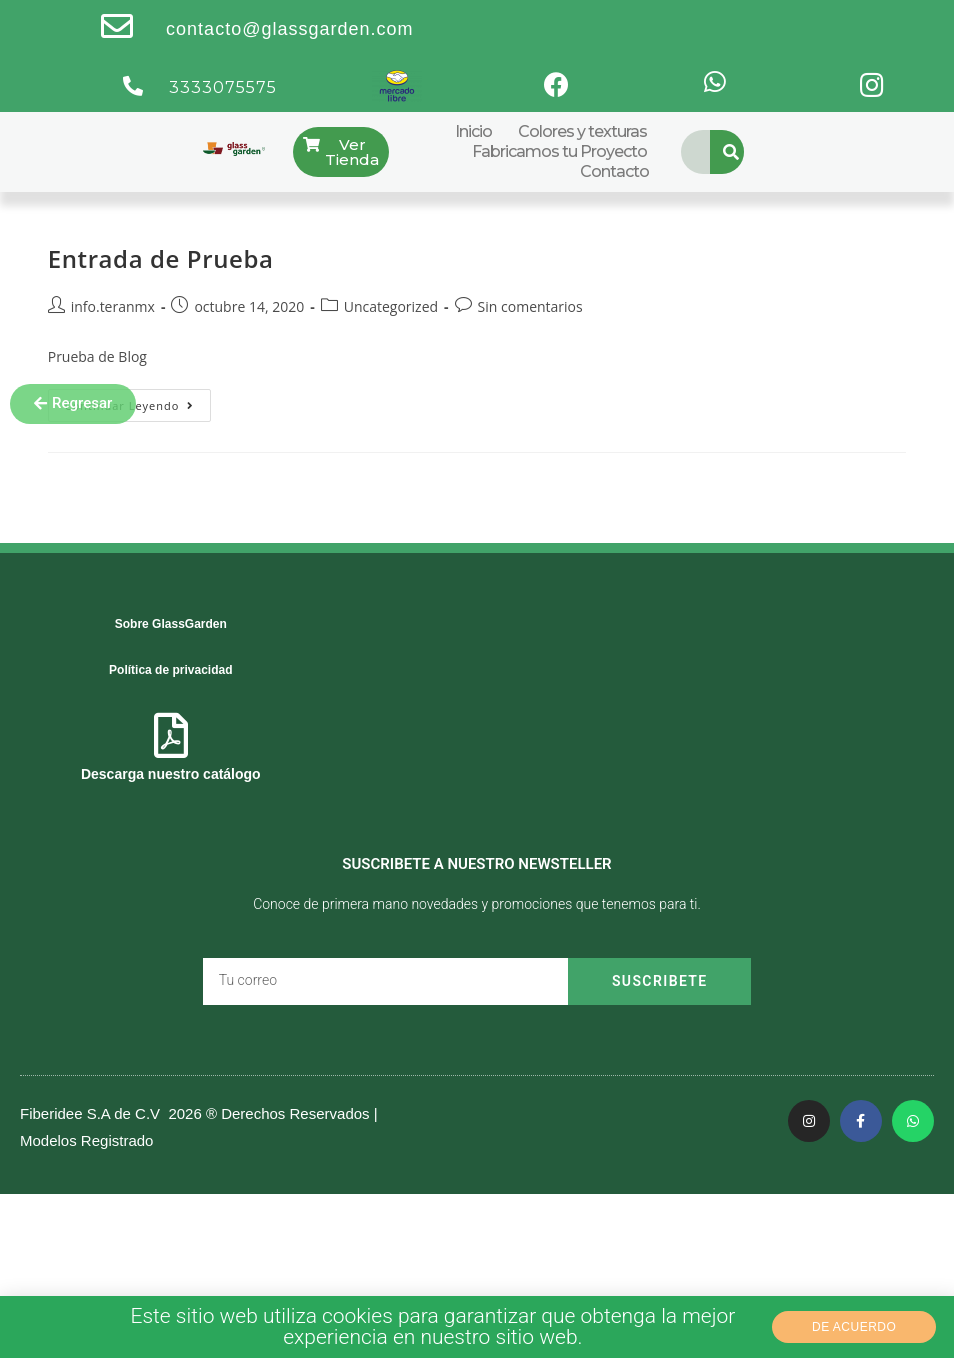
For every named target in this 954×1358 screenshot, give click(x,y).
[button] (73, 404)
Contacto (614, 171)
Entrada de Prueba (161, 258)
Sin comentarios (530, 306)
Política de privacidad (170, 670)
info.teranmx (113, 306)
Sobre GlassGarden (171, 624)
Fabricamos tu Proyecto (559, 151)
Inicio (473, 131)
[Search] (732, 152)
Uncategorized (391, 306)
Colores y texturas (582, 131)
